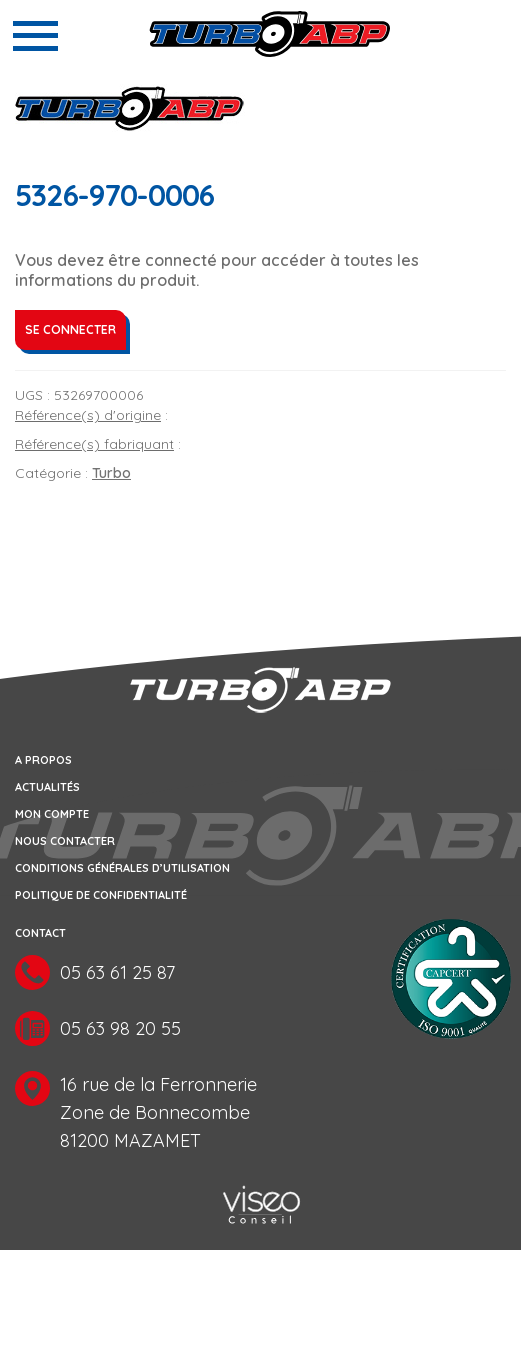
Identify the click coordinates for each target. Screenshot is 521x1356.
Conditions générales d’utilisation (122, 868)
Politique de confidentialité (101, 895)
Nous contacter (65, 841)
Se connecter (70, 329)
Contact (40, 933)
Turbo (111, 473)
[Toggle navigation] (35, 36)
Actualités (47, 787)
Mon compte (52, 814)
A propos (43, 760)
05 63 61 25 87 (117, 972)
